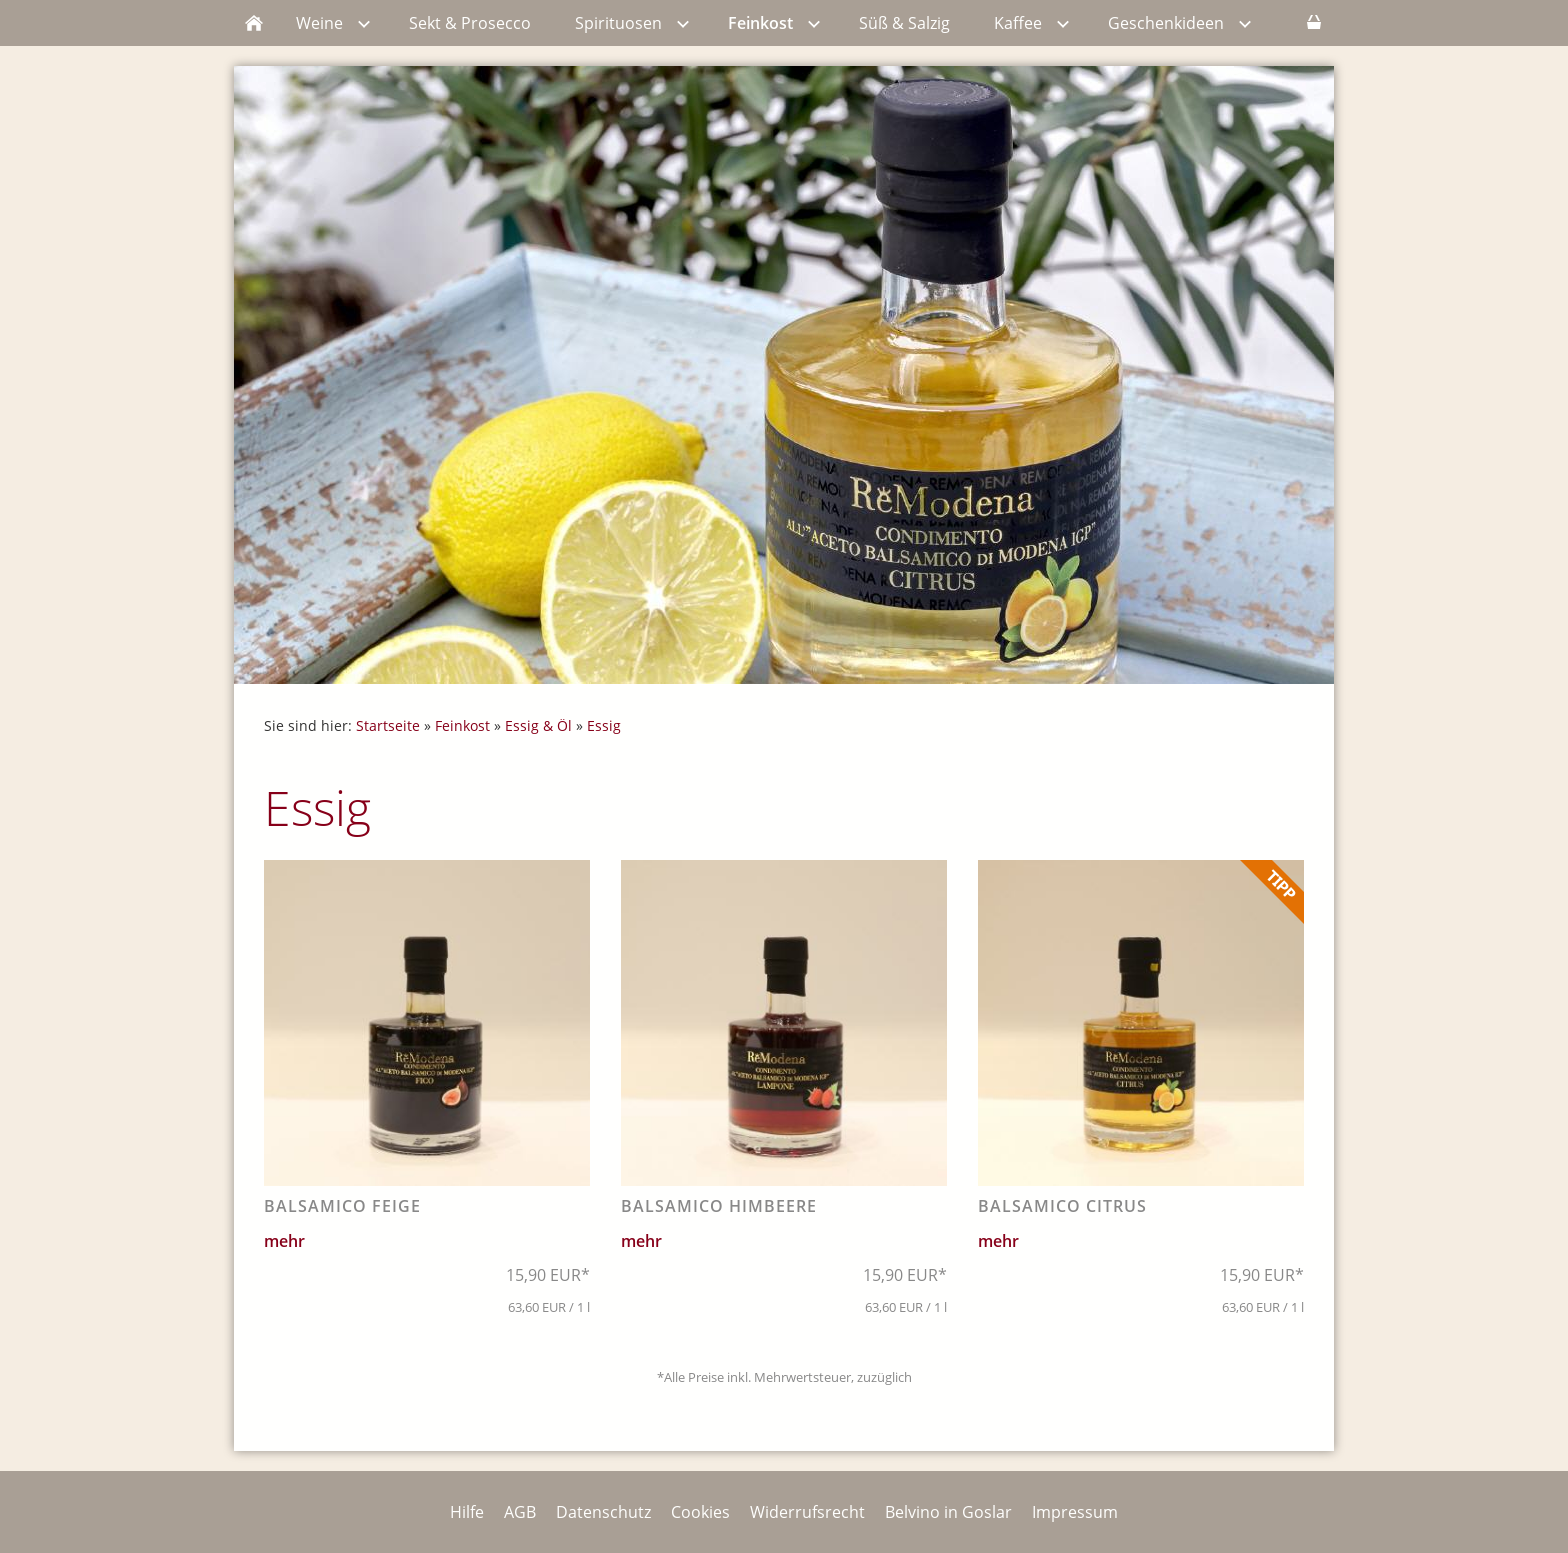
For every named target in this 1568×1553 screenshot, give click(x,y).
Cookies (700, 1512)
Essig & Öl (538, 725)
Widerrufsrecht (807, 1512)
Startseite (388, 725)
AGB (520, 1512)
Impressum (1075, 1512)
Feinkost (462, 725)
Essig (604, 725)
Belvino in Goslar (948, 1512)
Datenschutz (603, 1512)
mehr (284, 1241)
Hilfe (467, 1512)
